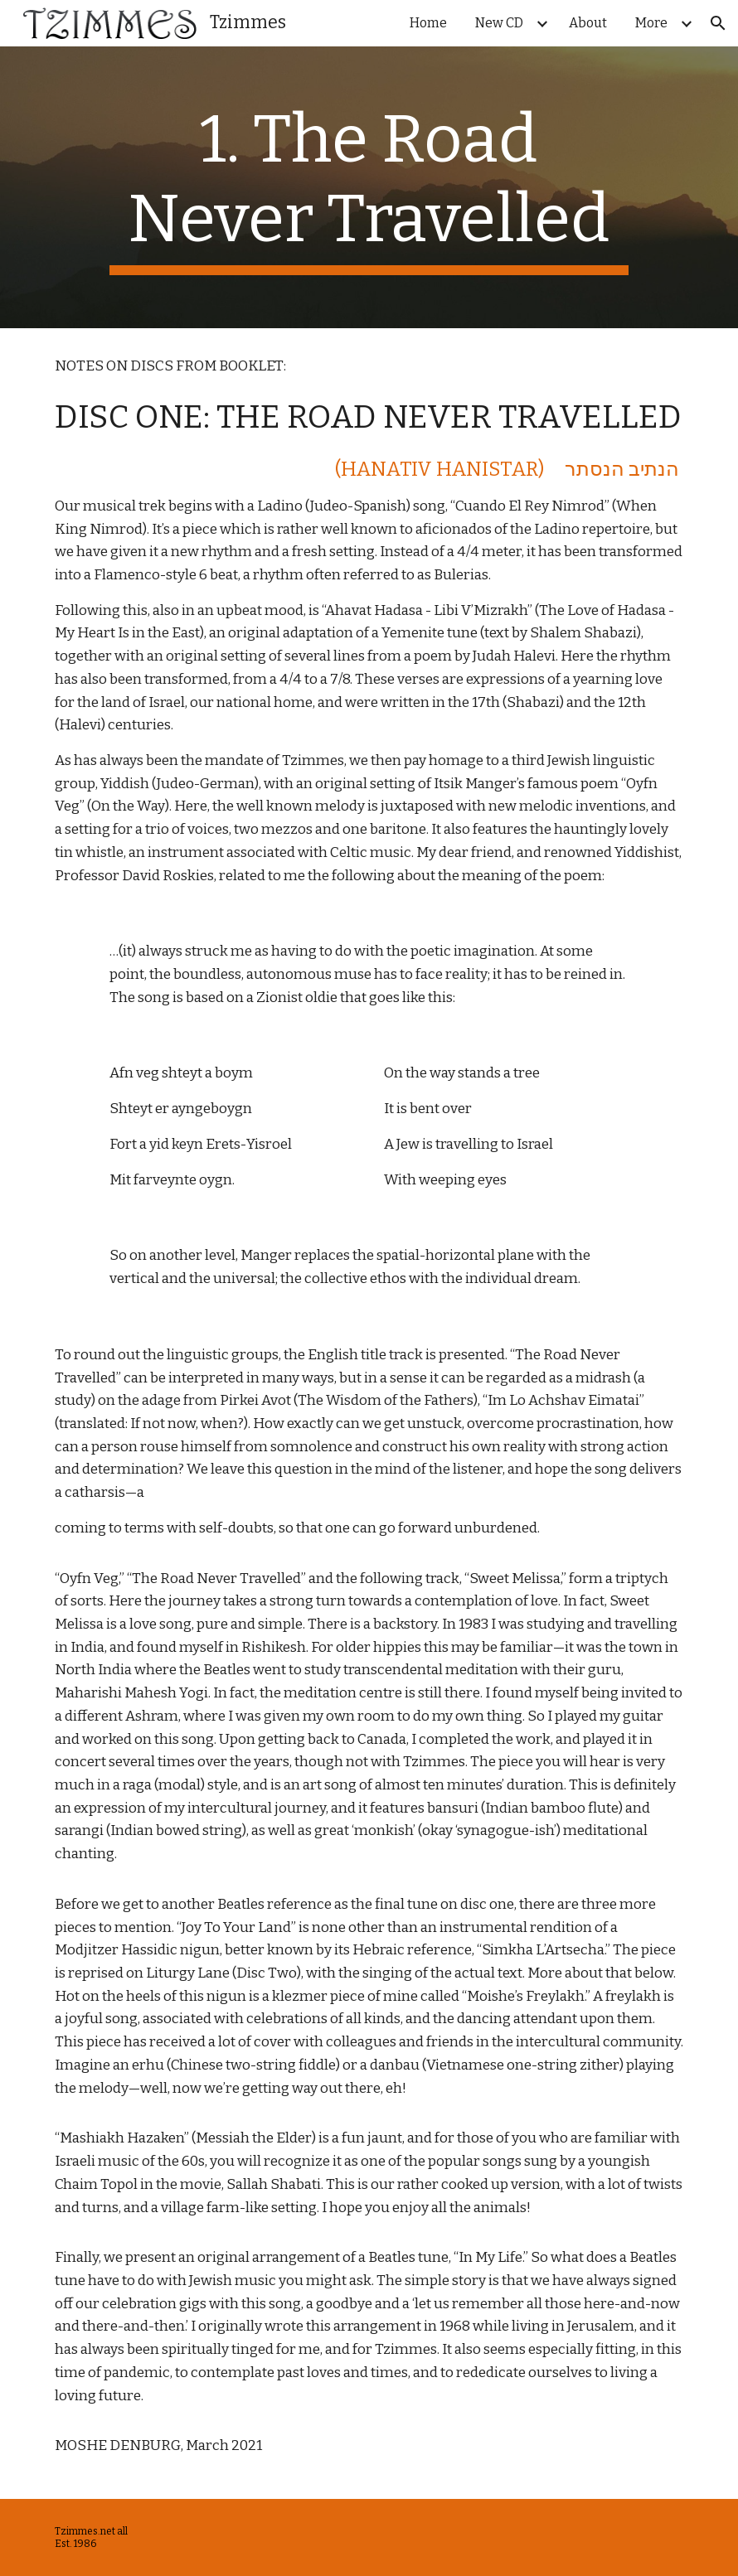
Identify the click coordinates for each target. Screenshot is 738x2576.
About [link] (588, 23)
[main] (369, 187)
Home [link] (428, 23)
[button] (718, 23)
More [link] (651, 23)
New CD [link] (499, 23)
